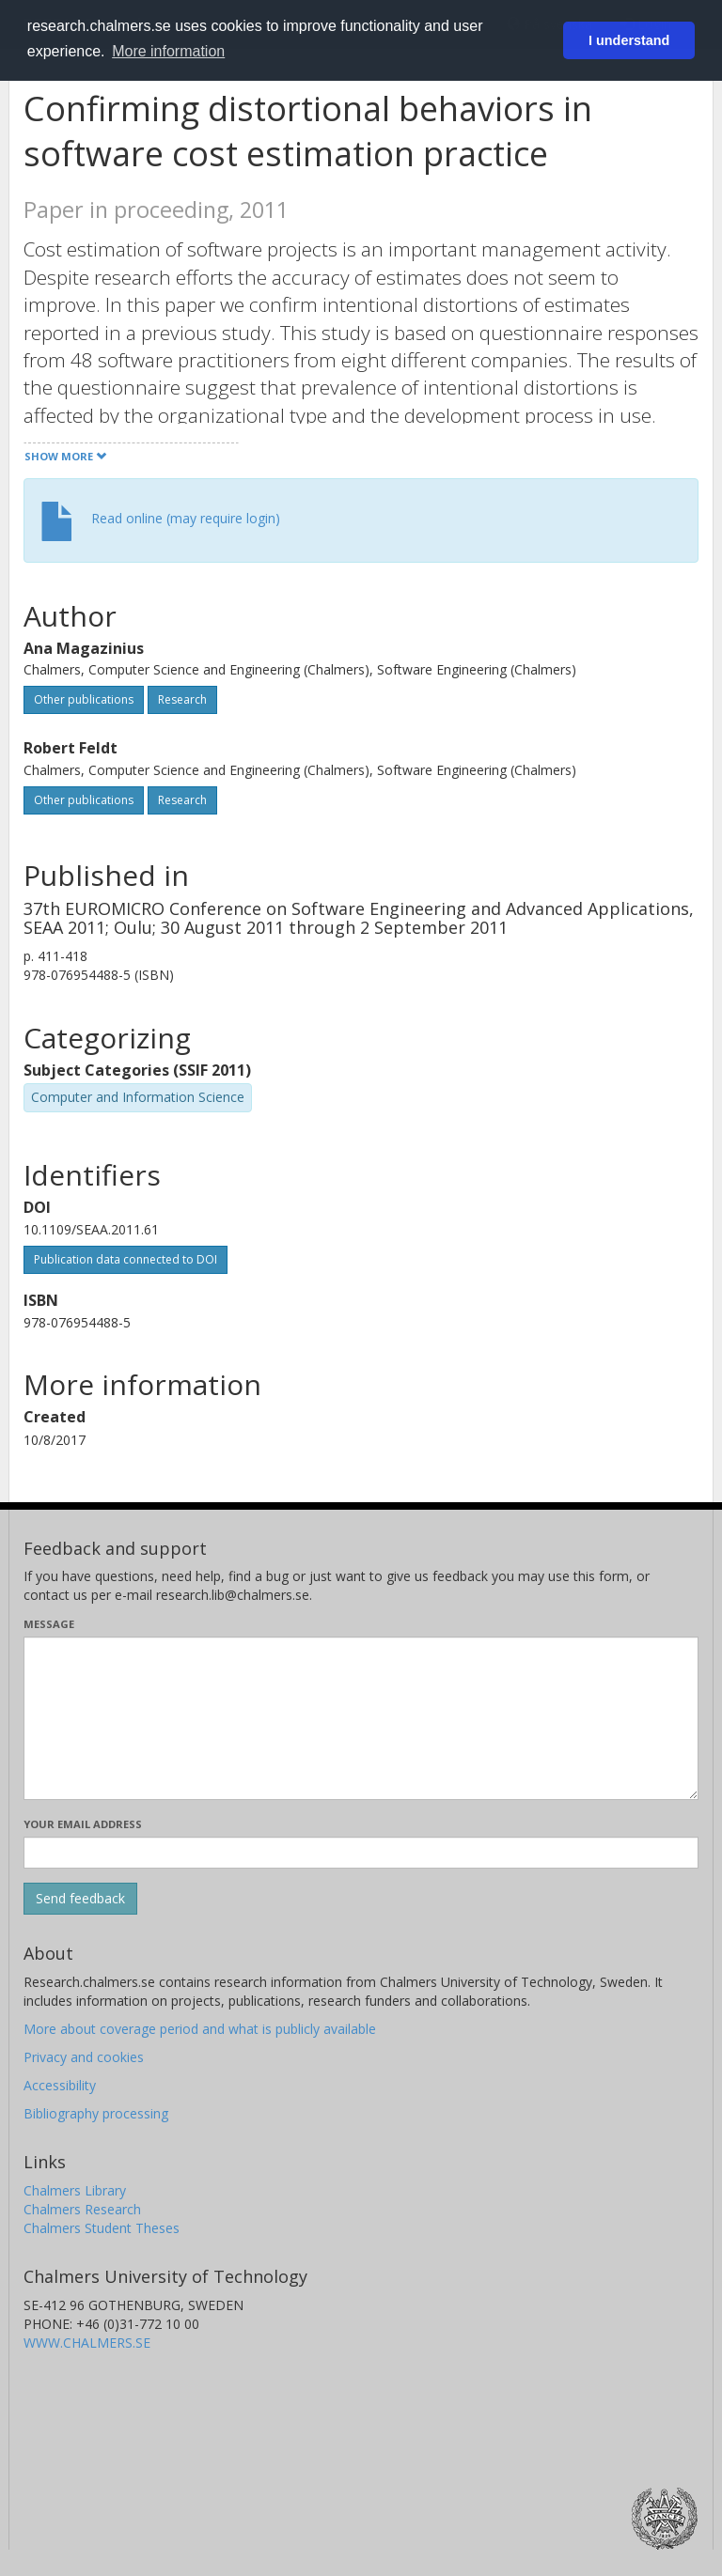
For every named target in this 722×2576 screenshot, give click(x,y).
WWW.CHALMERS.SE (87, 2342)
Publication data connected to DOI (125, 1259)
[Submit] (80, 1899)
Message (49, 1624)
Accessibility (60, 2085)
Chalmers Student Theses (102, 2228)
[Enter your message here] (361, 1718)
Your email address (83, 1824)
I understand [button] (629, 40)
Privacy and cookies (84, 2057)
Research (182, 699)
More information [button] (168, 51)
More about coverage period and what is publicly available (200, 2029)
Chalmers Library (75, 2190)
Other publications (83, 699)
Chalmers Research (82, 2209)
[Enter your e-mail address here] (361, 1853)
